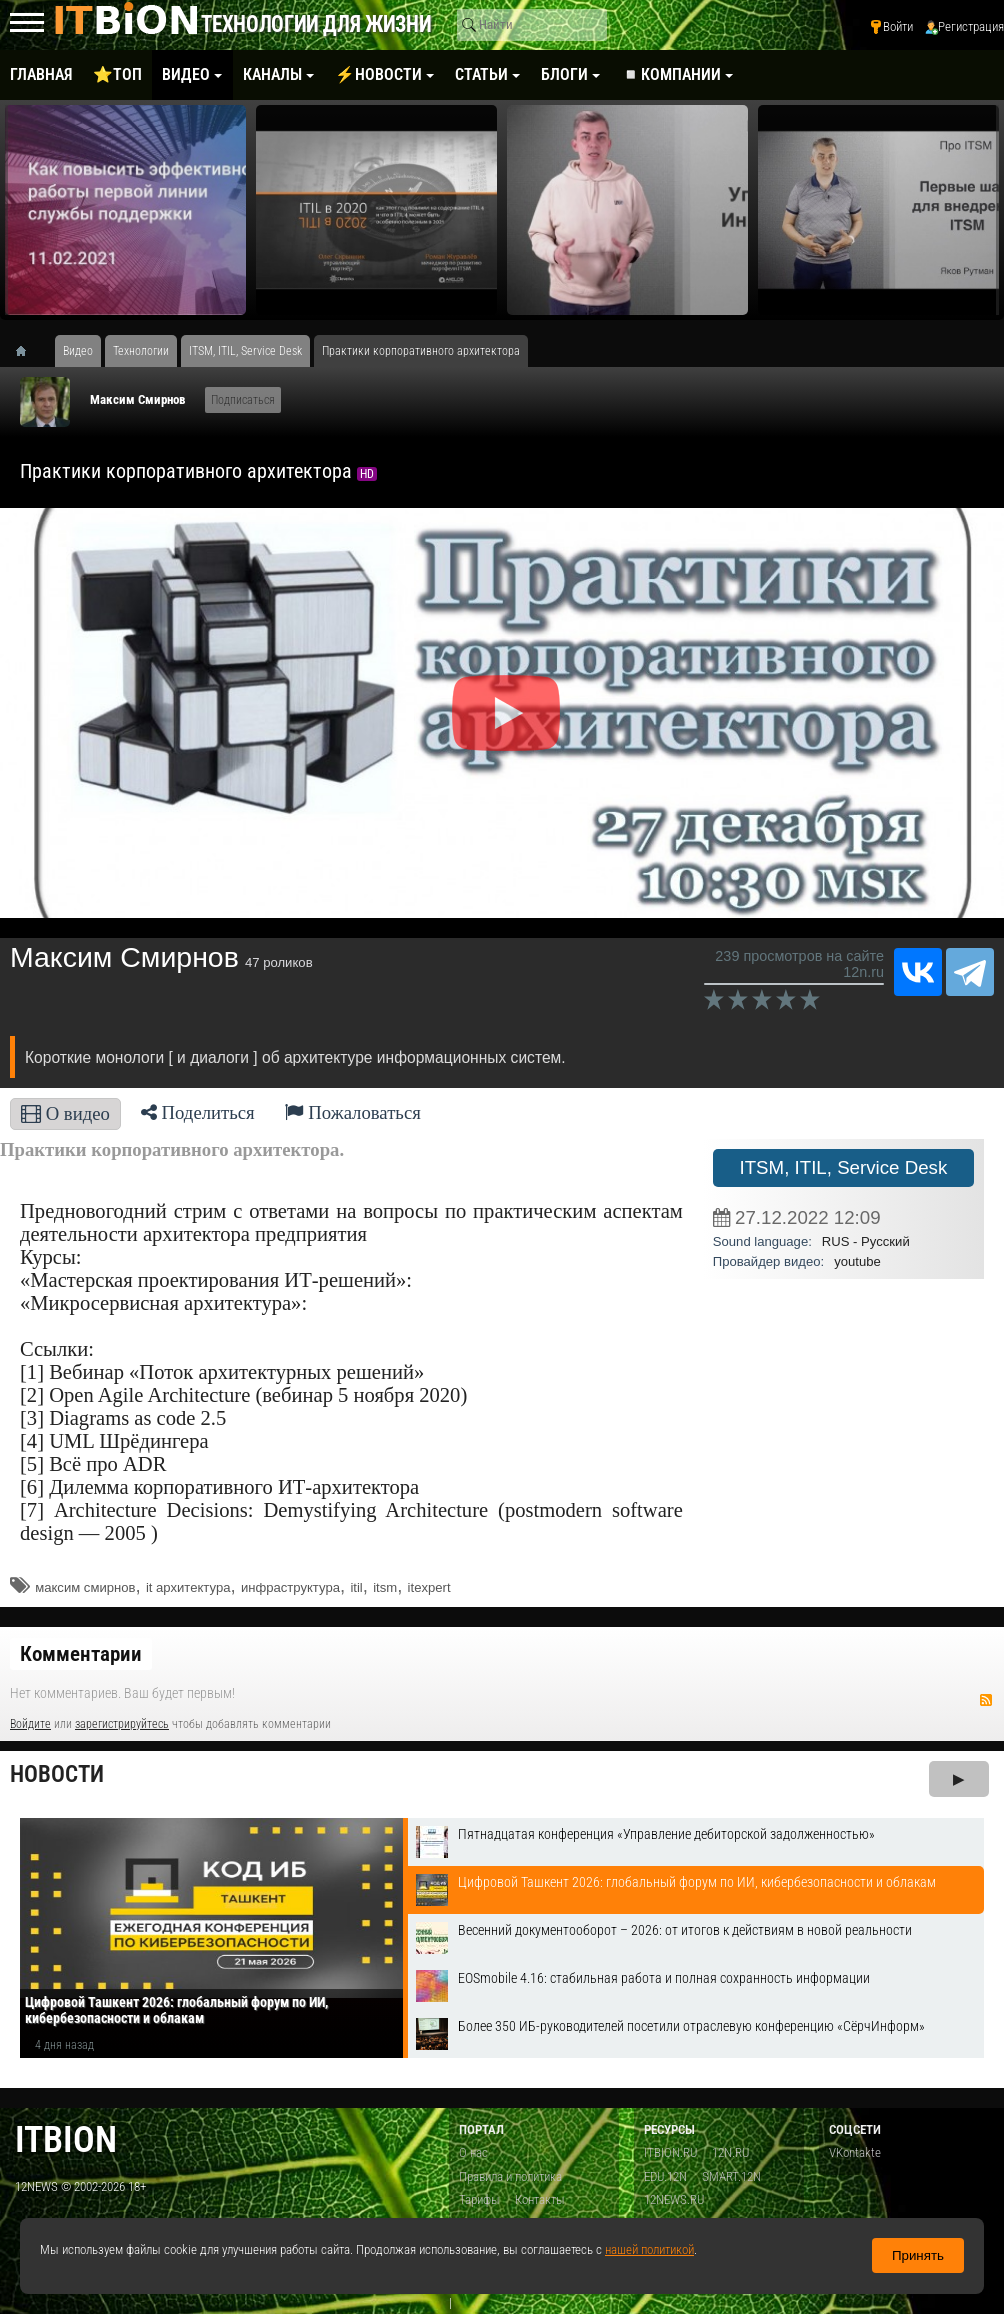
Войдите (30, 1724)
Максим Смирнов (137, 399)
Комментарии (81, 1654)
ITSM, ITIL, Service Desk (843, 1167)
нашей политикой (649, 2249)
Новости (57, 1774)
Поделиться (198, 1112)
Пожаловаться (353, 1112)
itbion (66, 2139)
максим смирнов (85, 1587)
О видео (65, 1113)
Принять (918, 2255)
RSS (986, 1700)
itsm (385, 1587)
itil (356, 1587)
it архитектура (188, 1587)
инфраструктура (290, 1587)
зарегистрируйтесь (122, 1724)
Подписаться (243, 400)
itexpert (429, 1587)
